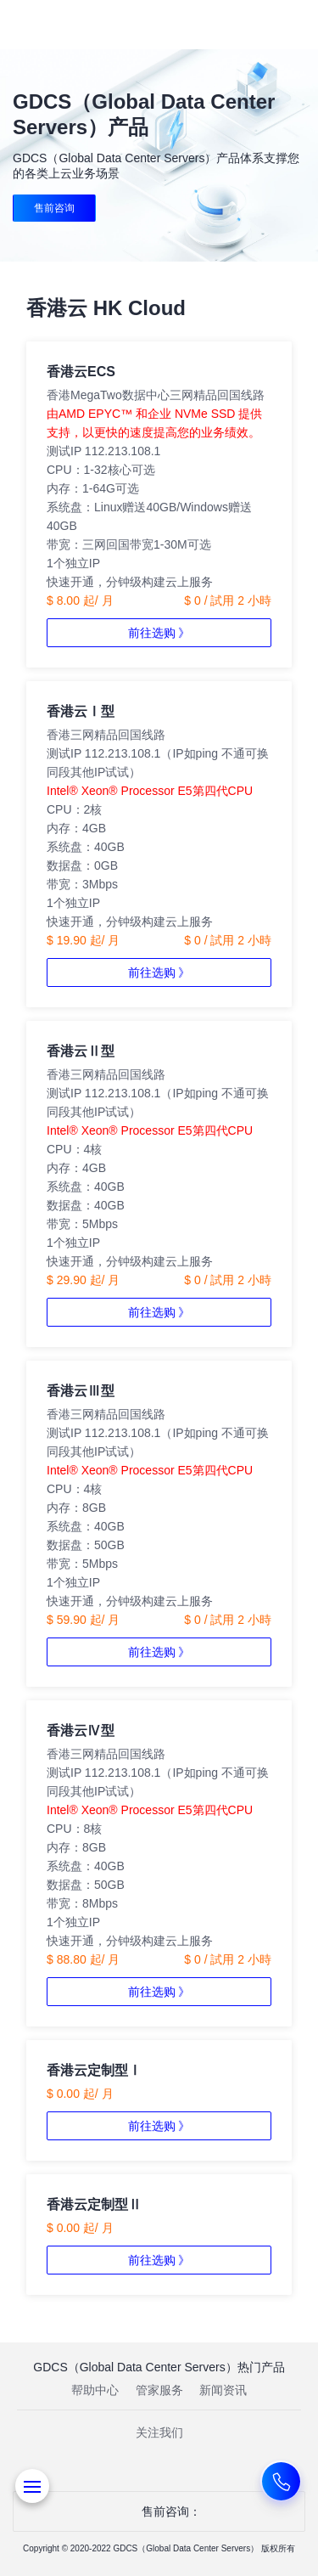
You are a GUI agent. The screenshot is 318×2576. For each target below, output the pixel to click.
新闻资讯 (223, 2390)
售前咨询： (159, 2511)
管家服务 (159, 2390)
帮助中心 (95, 2390)
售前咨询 (54, 208)
